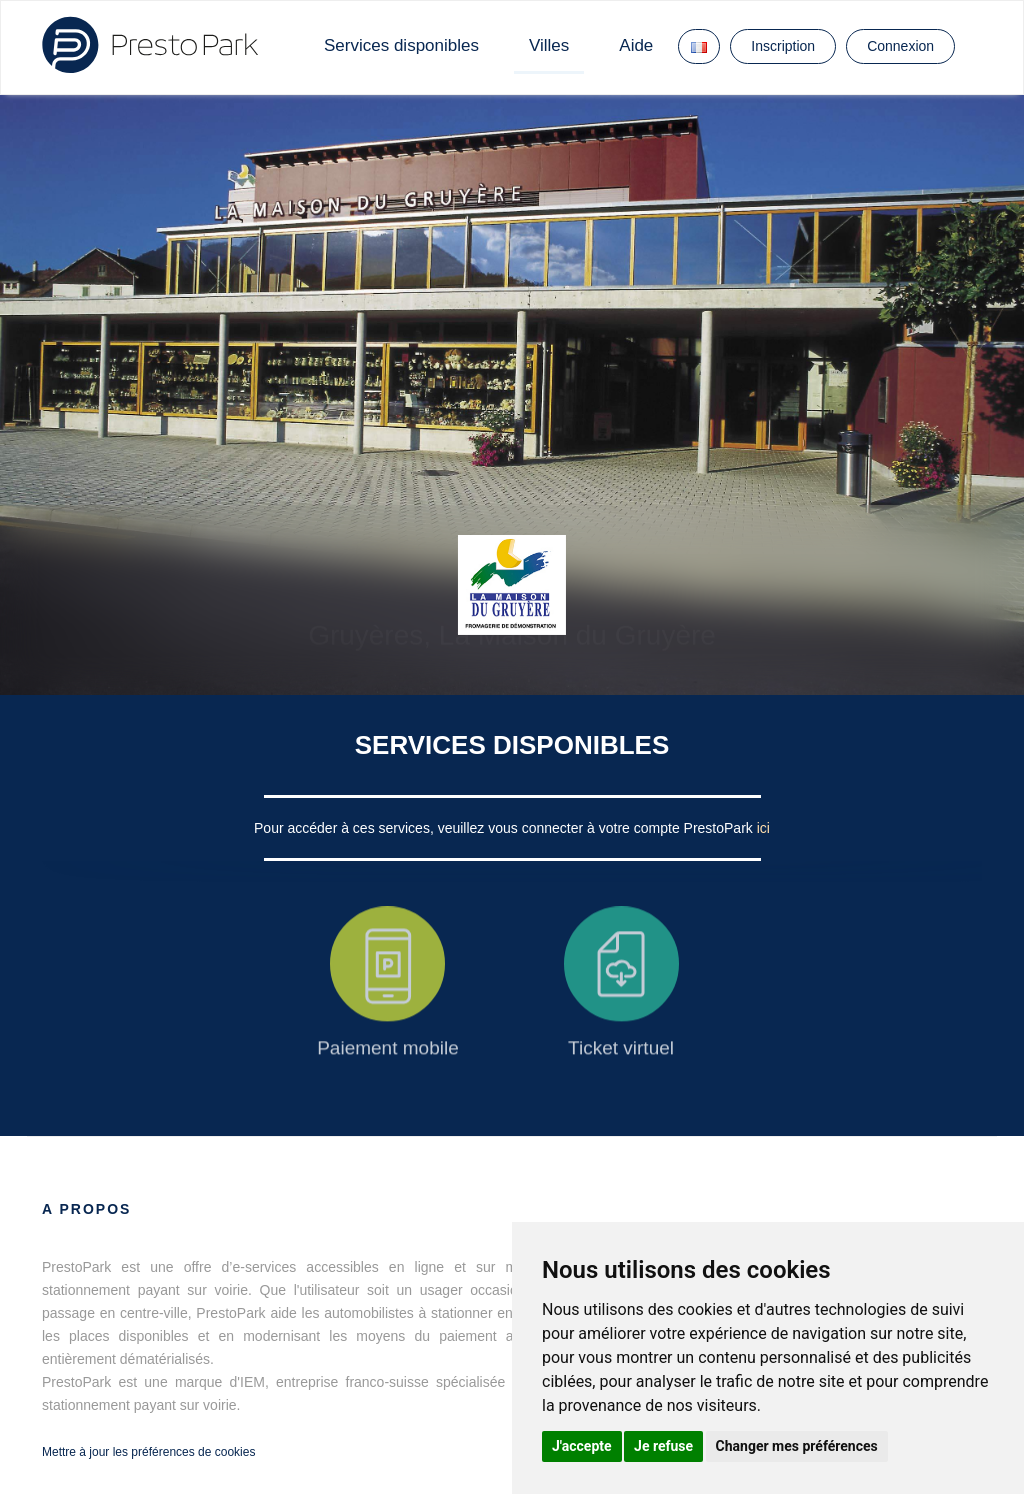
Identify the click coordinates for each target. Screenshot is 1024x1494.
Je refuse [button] (663, 1446)
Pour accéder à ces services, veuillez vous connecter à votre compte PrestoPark (505, 828)
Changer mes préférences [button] (797, 1446)
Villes (549, 45)
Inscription (783, 46)
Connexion (900, 46)
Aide (636, 45)
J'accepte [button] (582, 1446)
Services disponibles (401, 45)
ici (763, 828)
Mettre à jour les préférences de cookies (148, 1452)
